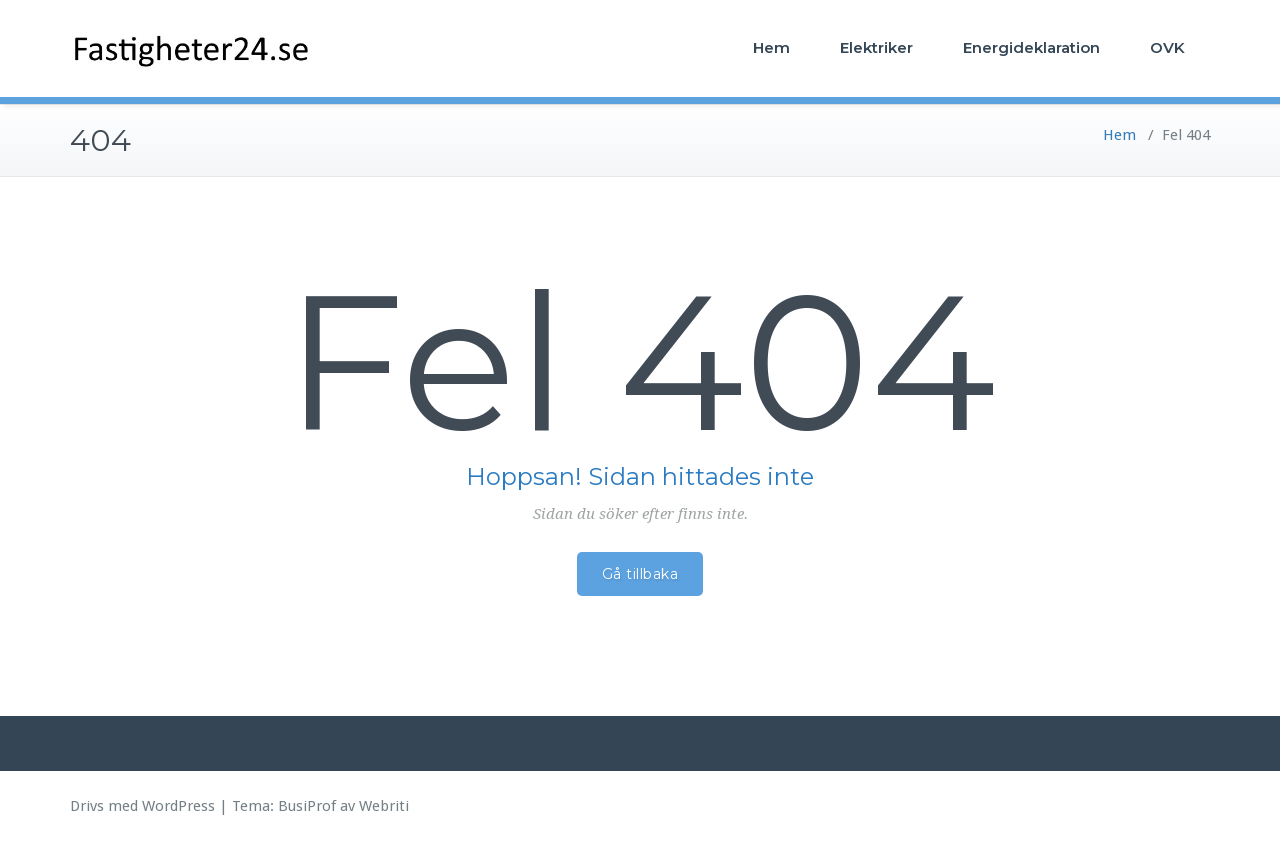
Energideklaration (1031, 47)
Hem (771, 47)
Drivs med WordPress (142, 806)
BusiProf (307, 806)
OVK (1167, 47)
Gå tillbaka (640, 574)
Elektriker (876, 47)
